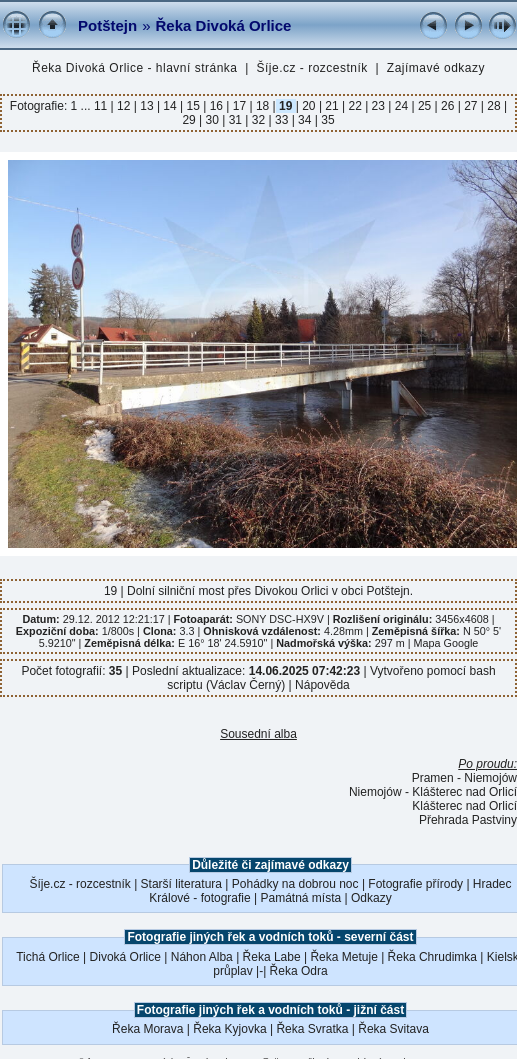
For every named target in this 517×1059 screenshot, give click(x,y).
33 (282, 120)
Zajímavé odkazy (436, 68)
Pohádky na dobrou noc (295, 884)
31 (235, 120)
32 (258, 120)
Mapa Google (445, 643)
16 (216, 106)
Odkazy (371, 898)
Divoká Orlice (125, 957)
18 (263, 106)
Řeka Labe (272, 957)
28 (494, 106)
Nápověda (322, 685)
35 (326, 120)
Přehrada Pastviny (468, 820)
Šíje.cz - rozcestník (312, 68)
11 (102, 106)
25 (425, 106)
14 (170, 106)
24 (401, 106)
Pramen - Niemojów (464, 778)
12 (124, 106)
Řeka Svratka (312, 1029)
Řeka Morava (147, 1029)
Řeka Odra (299, 971)
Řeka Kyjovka (229, 1029)
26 (448, 106)
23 (378, 106)
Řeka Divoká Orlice (224, 25)
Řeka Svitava (393, 1029)
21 (332, 106)
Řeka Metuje (343, 957)
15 (193, 106)
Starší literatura (181, 884)
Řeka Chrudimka (432, 957)
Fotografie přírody (415, 884)
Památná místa (301, 898)
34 (305, 120)
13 (147, 106)
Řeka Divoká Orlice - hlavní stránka (135, 68)
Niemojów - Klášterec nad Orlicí (433, 792)
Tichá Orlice (48, 957)
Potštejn (107, 25)
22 (355, 106)
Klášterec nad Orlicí (464, 806)
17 (239, 106)
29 (190, 120)
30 (212, 120)
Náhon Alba (202, 957)
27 (471, 106)
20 (309, 106)
